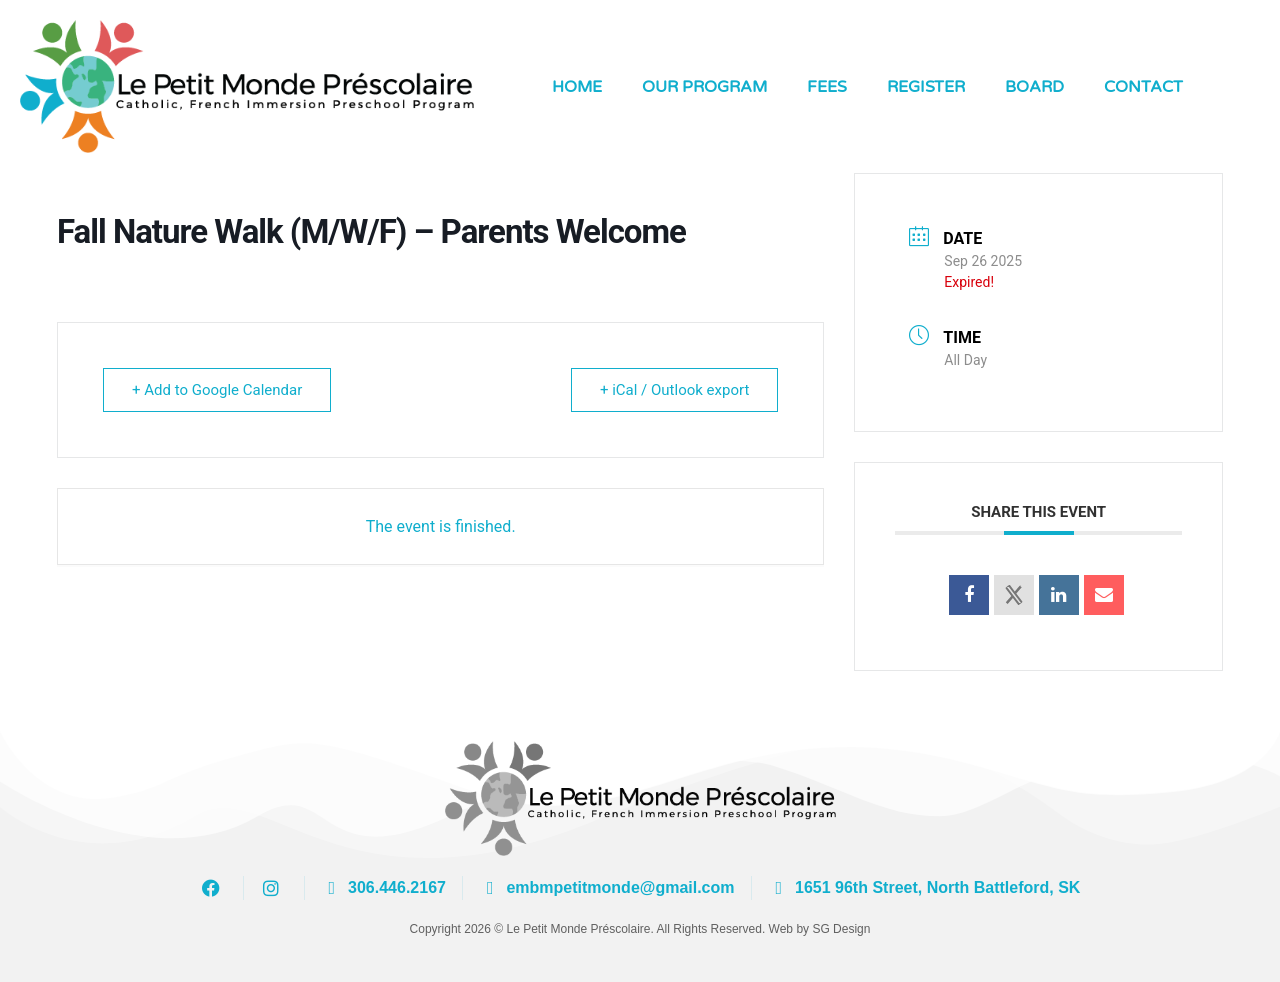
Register (926, 87)
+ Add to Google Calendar (217, 390)
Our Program (704, 87)
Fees (827, 87)
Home (577, 87)
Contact (1143, 87)
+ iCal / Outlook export (674, 390)
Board (1034, 87)
